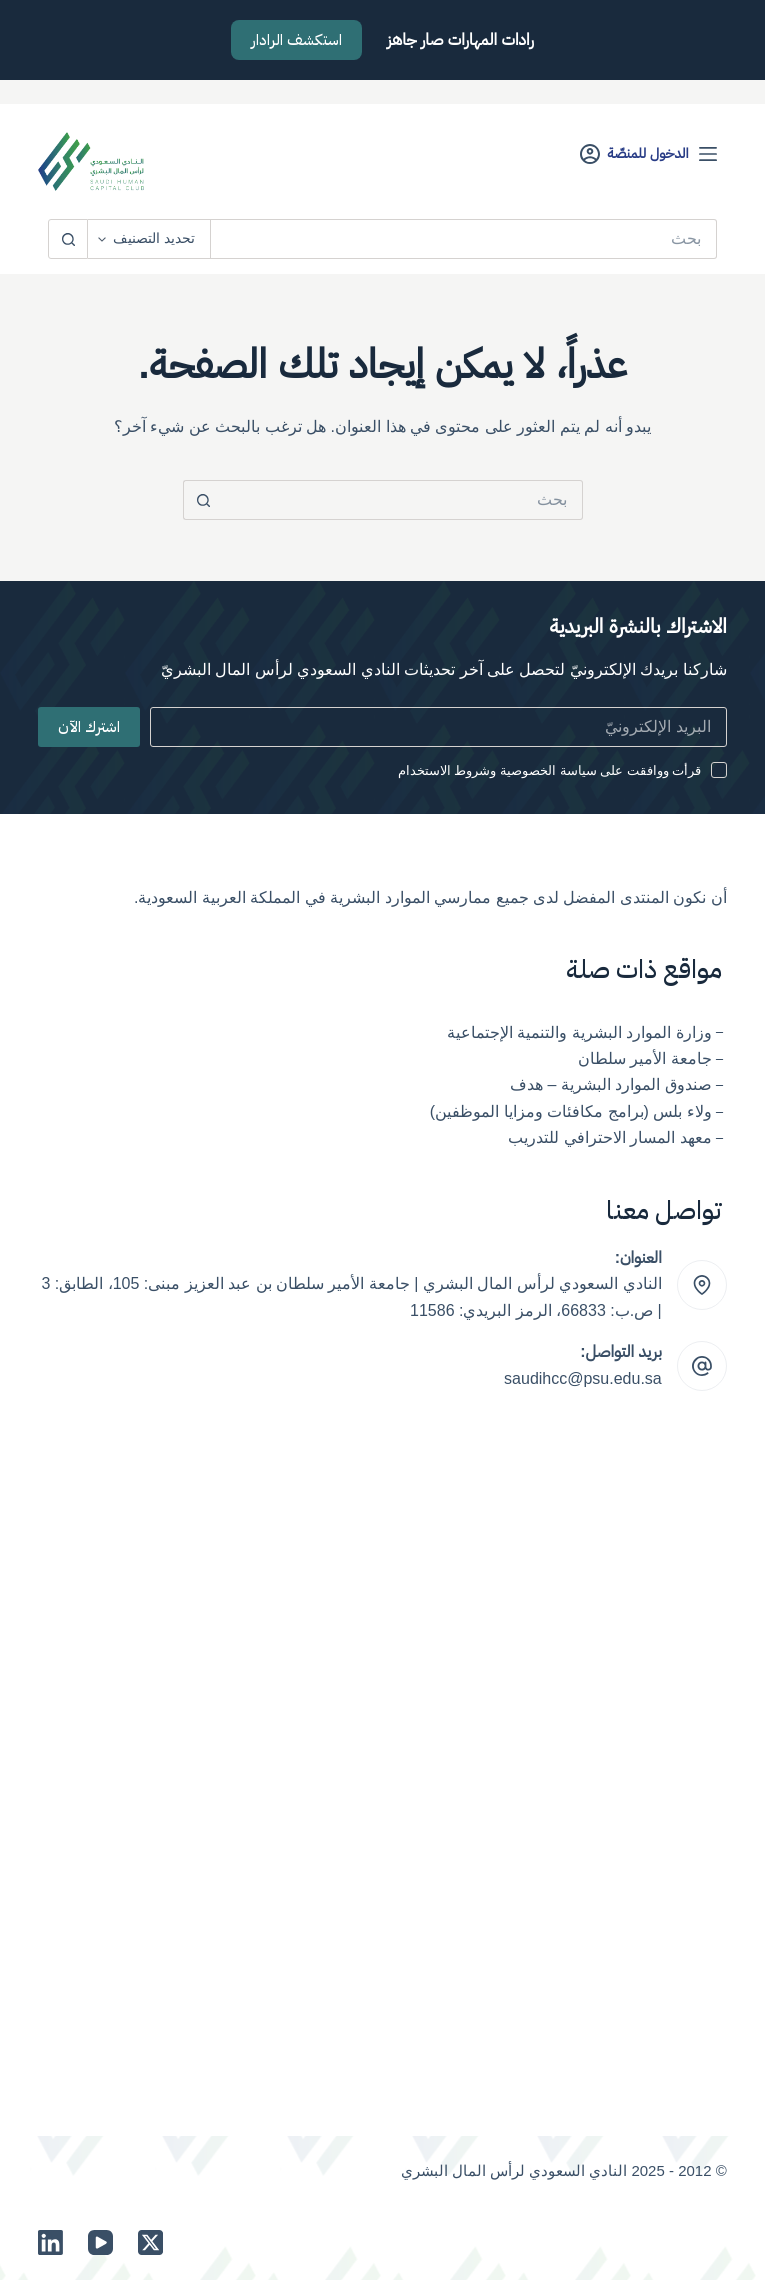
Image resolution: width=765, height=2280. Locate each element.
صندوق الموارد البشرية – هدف (611, 1084)
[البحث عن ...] (464, 239)
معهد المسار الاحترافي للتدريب (609, 1137)
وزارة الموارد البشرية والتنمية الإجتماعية (579, 1032)
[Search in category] (149, 239)
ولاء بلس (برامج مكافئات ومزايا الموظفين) (571, 1111)
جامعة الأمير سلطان (645, 1058)
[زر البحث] (68, 239)
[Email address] (438, 727)
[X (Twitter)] (150, 2242)
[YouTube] (100, 2242)
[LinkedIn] (50, 2242)
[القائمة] (708, 154)
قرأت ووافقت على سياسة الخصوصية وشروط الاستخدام (550, 770)
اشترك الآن (89, 727)
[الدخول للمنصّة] (634, 153)
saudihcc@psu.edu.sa (583, 1378)
